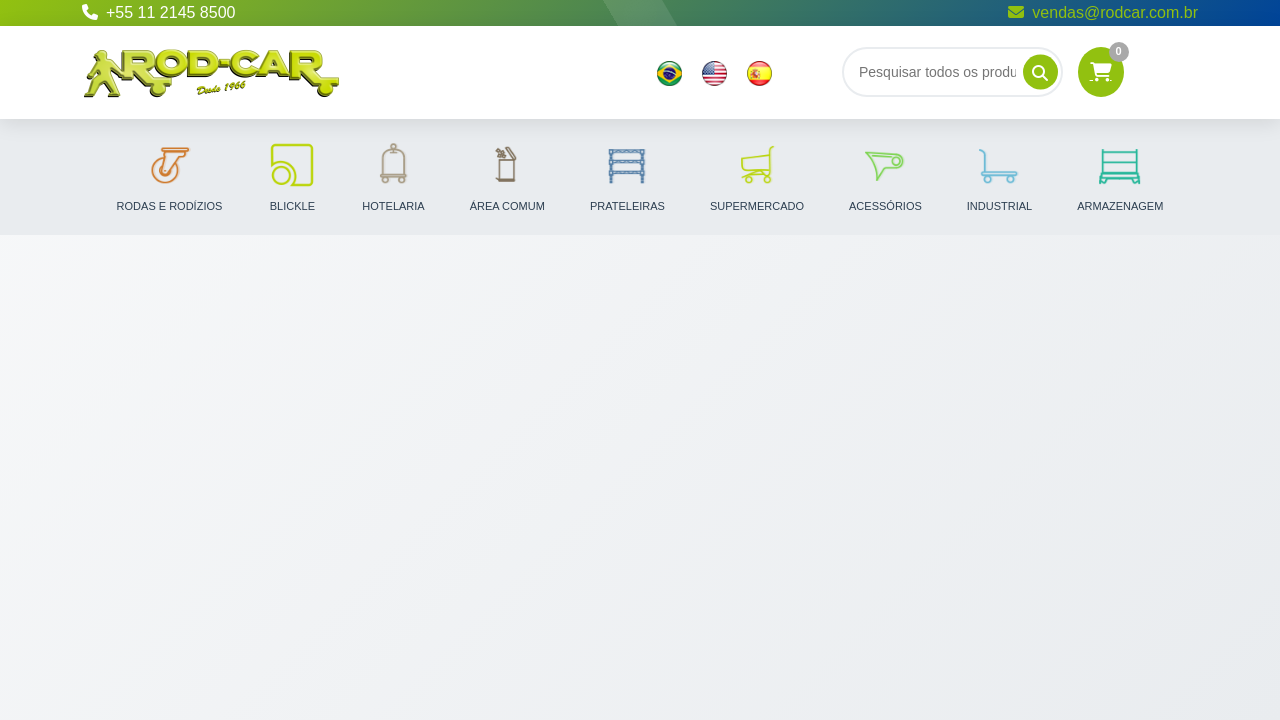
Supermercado (757, 176)
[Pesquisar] (1040, 72)
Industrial (999, 176)
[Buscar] (952, 72)
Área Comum (507, 176)
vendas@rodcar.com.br (1103, 12)
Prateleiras (627, 176)
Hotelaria (393, 176)
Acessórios (885, 176)
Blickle (292, 176)
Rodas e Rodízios (170, 176)
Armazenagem (1120, 176)
